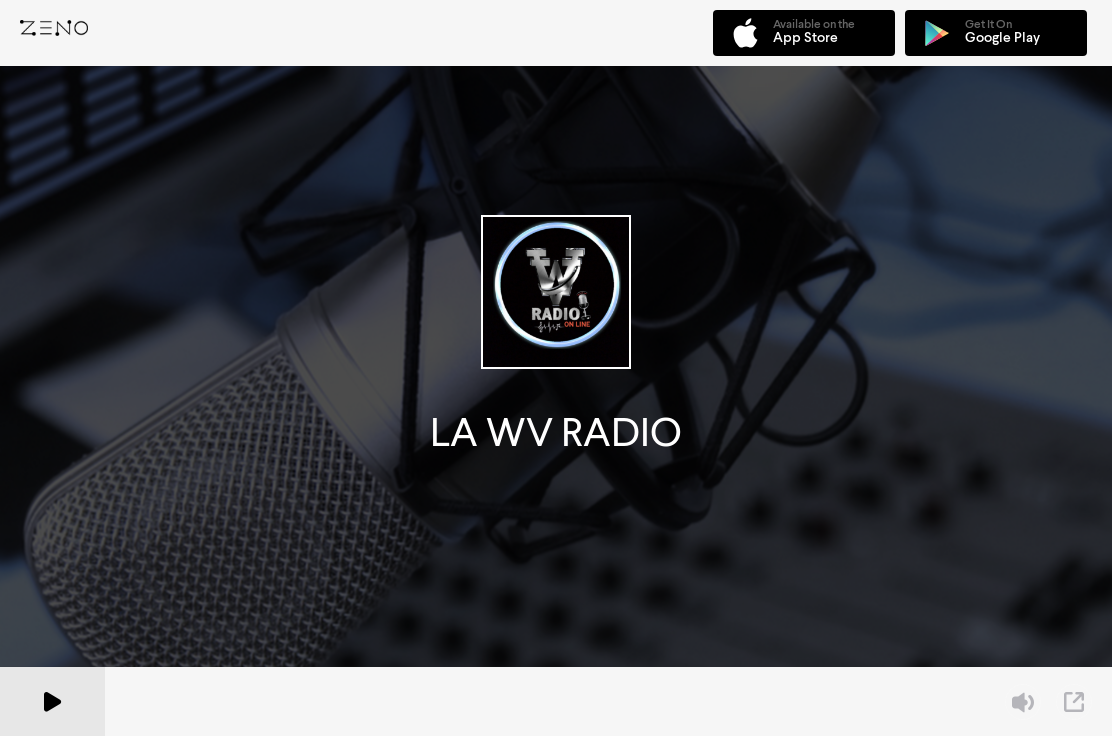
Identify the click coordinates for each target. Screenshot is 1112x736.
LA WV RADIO (556, 432)
